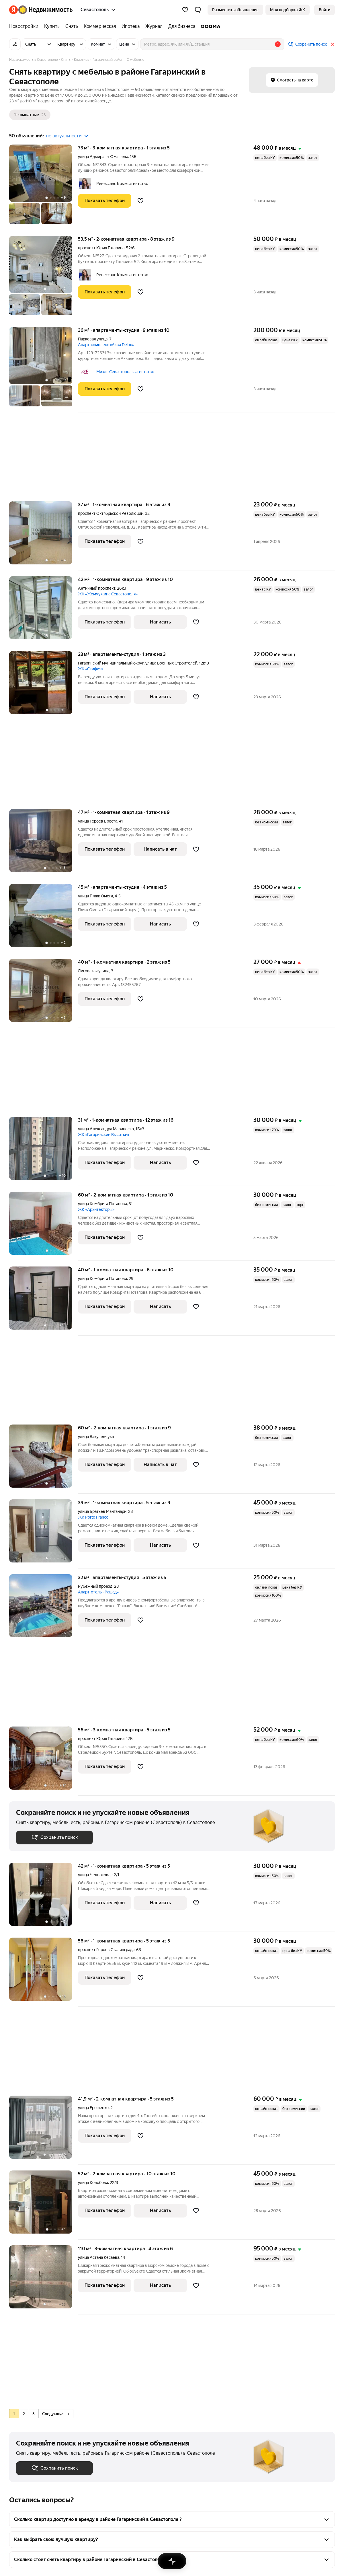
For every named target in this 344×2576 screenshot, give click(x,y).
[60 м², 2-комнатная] (43, 1226)
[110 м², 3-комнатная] (43, 2279)
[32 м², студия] (43, 1608)
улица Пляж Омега (95, 896)
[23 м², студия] (43, 685)
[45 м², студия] (43, 918)
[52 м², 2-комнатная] (43, 2205)
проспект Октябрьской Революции (110, 513)
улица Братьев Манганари (102, 1511)
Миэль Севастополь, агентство (125, 371)
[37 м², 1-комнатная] (43, 535)
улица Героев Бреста (97, 821)
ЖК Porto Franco (93, 1517)
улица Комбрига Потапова (102, 1203)
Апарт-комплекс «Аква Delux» (106, 344)
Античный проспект (96, 588)
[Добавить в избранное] (140, 201)
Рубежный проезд (95, 1586)
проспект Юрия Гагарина (101, 247)
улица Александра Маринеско (106, 1129)
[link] (324, 10)
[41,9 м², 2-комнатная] (43, 2130)
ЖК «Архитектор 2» (96, 1209)
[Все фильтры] (15, 44)
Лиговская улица (93, 971)
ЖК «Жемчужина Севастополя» (108, 594)
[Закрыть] (332, 44)
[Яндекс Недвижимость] (45, 9)
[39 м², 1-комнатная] (43, 1533)
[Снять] (71, 26)
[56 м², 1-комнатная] (43, 1972)
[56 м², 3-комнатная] (43, 1761)
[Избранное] (185, 10)
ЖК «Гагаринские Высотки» (103, 1134)
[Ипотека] (130, 26)
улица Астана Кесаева (98, 2257)
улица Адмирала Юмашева (103, 156)
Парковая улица (93, 339)
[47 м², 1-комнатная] (43, 843)
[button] (198, 10)
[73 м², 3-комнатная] (43, 187)
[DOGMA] (209, 26)
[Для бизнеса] (181, 26)
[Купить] (51, 26)
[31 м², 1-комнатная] (43, 1151)
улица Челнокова (94, 1874)
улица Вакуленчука (96, 1436)
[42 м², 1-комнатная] (43, 610)
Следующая (55, 2413)
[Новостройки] (25, 26)
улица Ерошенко (93, 2107)
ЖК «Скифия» (90, 669)
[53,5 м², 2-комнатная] (43, 278)
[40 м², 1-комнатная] (43, 993)
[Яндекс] (13, 9)
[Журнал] (153, 26)
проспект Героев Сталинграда (106, 1949)
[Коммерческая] (100, 26)
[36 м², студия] (43, 369)
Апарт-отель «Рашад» (98, 1592)
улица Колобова (93, 2182)
